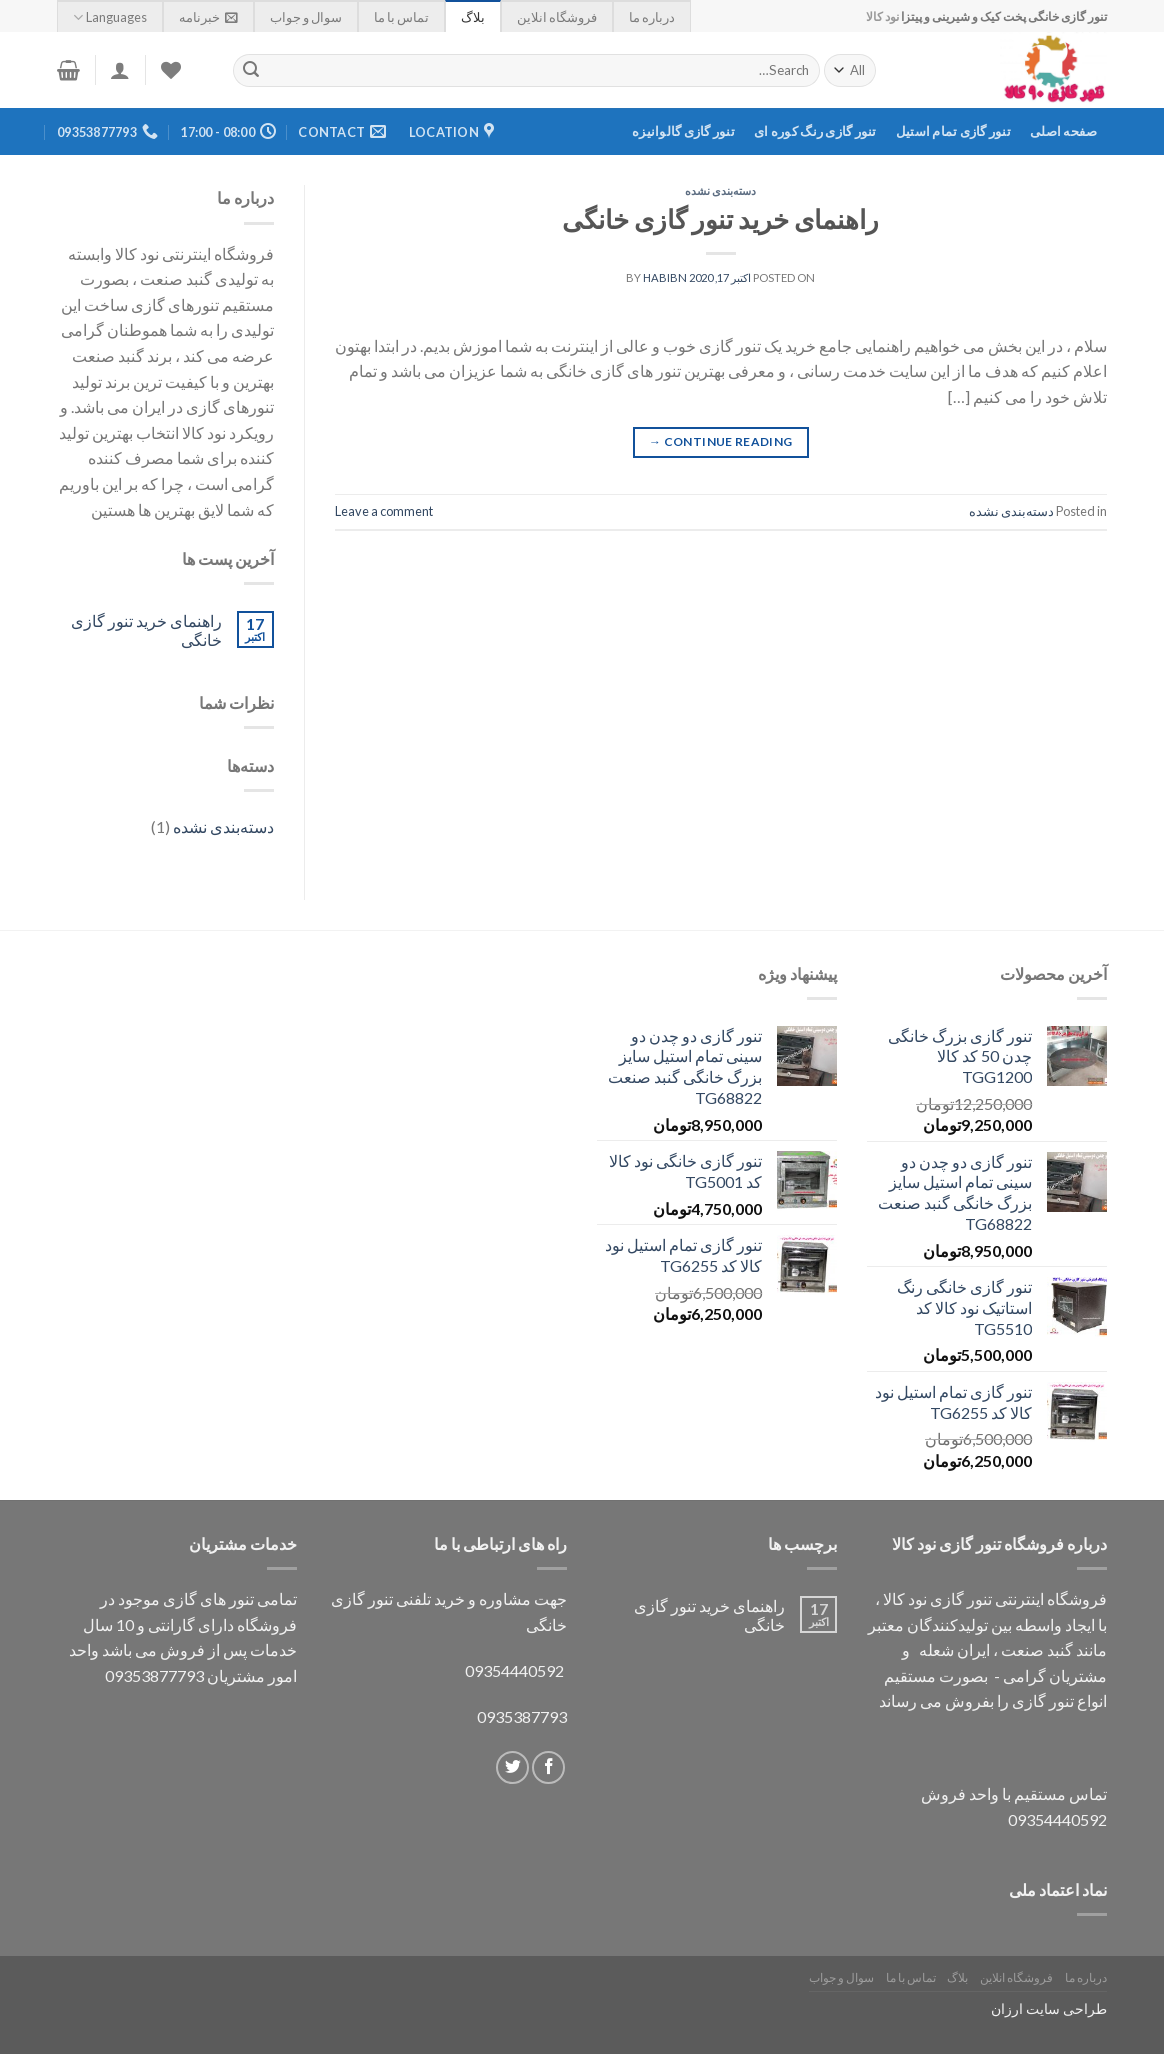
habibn (665, 277)
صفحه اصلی (1063, 131)
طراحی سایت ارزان (1049, 2008)
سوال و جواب (306, 17)
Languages (110, 17)
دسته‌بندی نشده (720, 190)
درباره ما (652, 17)
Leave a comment (384, 511)
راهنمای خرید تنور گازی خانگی (720, 219)
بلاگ (473, 17)
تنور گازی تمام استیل (953, 131)
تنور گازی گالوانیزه (683, 131)
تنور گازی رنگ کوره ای (815, 131)
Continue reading (721, 441)
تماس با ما (401, 17)
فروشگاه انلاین (557, 17)
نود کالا (882, 16)
